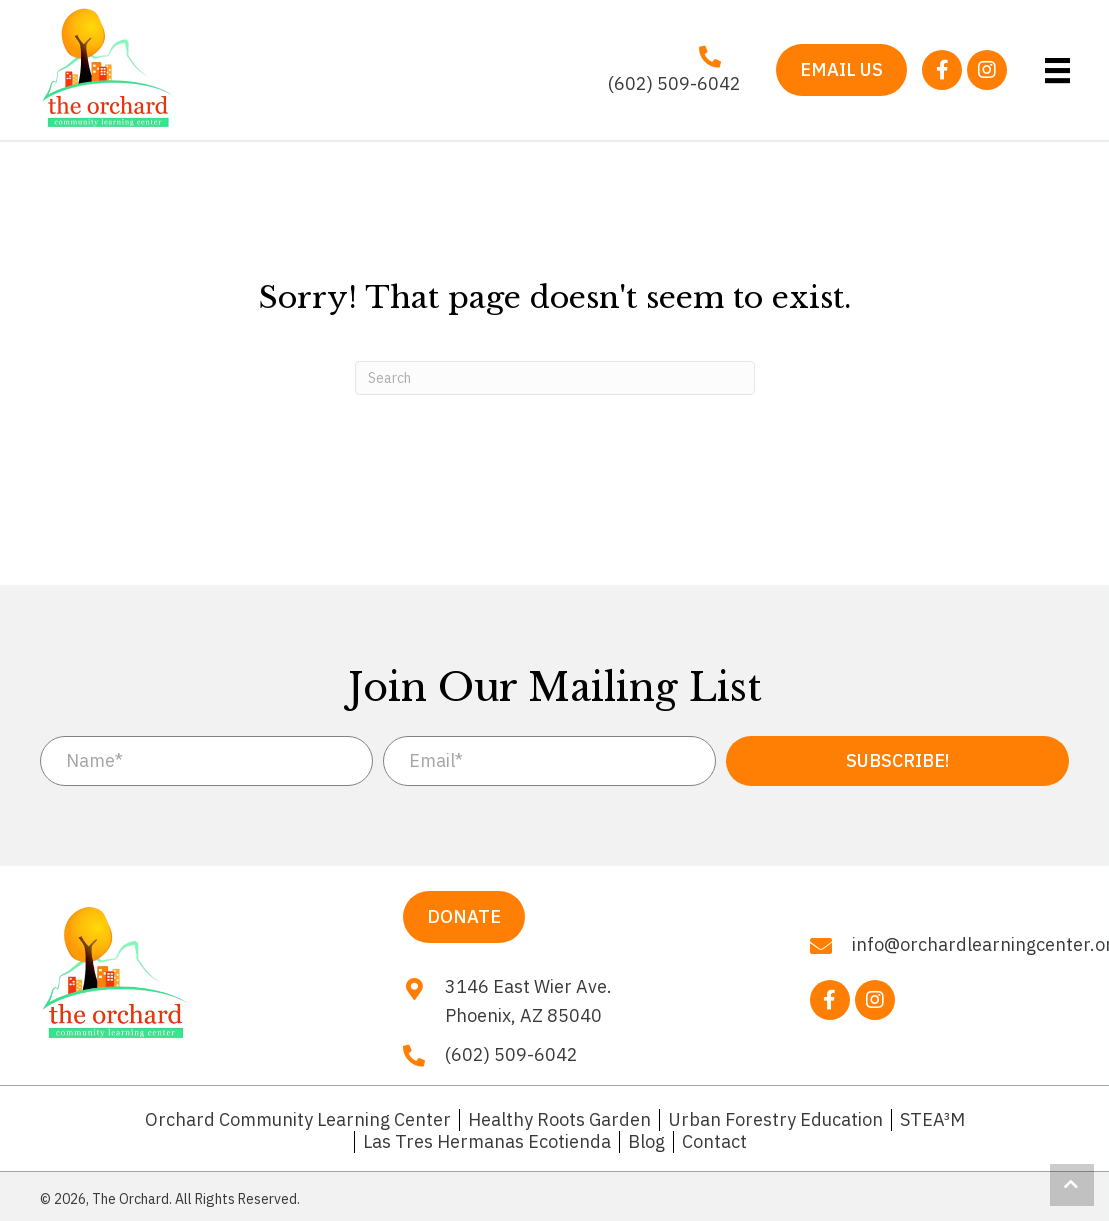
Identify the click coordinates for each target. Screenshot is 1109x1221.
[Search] (555, 378)
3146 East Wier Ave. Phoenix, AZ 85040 (528, 1001)
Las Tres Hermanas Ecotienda (487, 1142)
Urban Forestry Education (775, 1120)
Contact (714, 1142)
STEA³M (932, 1120)
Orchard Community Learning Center (298, 1120)
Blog (646, 1142)
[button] (942, 70)
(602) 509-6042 (674, 83)
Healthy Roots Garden (559, 1120)
